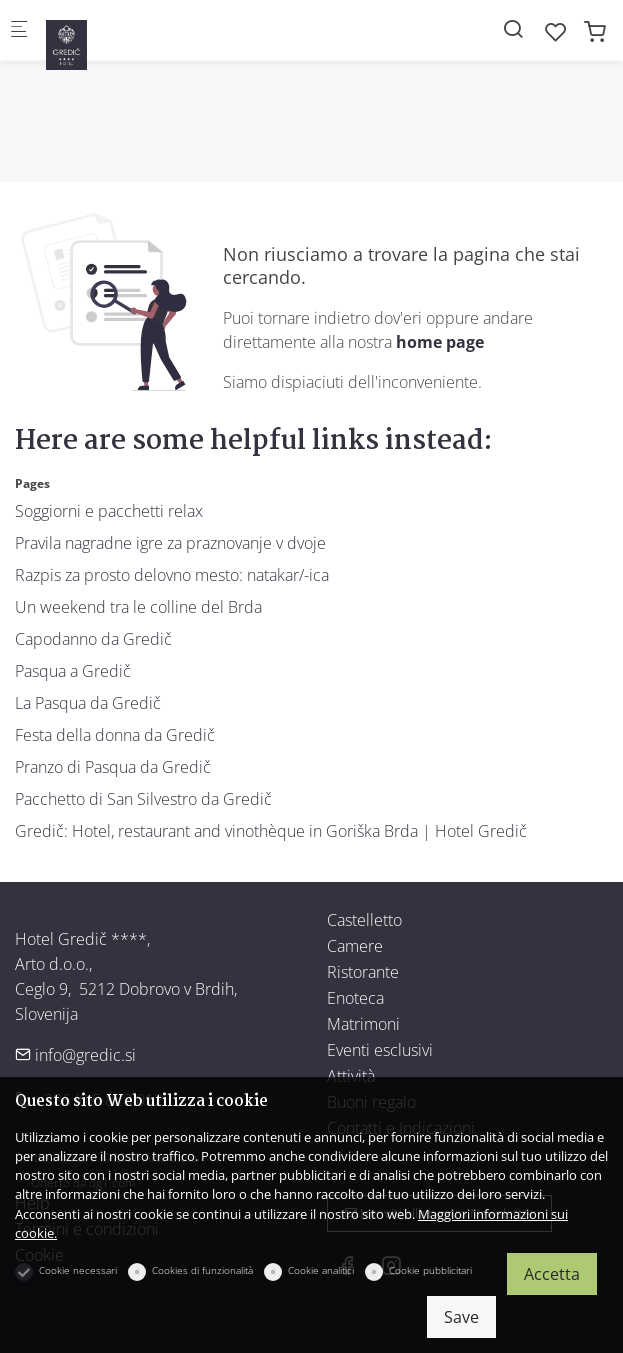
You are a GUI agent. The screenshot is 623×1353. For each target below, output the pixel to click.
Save (461, 1317)
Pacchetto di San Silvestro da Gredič (143, 799)
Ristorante (363, 972)
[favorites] (556, 31)
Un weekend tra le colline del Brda (138, 607)
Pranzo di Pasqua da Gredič (113, 767)
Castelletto (364, 920)
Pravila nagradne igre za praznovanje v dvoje (170, 543)
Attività (351, 1076)
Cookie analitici (321, 1270)
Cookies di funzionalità (202, 1270)
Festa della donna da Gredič (115, 735)
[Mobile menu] (19, 30)
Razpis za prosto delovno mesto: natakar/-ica (172, 575)
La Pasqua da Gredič (88, 703)
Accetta (552, 1274)
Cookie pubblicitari (430, 1270)
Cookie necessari (78, 1270)
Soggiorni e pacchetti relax (109, 511)
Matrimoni (363, 1024)
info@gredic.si (75, 1055)
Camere (355, 946)
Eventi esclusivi (380, 1050)
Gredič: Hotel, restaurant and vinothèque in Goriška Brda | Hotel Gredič (271, 831)
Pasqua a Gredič (73, 671)
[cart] (595, 31)
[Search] (513, 28)
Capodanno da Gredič (93, 639)
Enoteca (355, 998)
